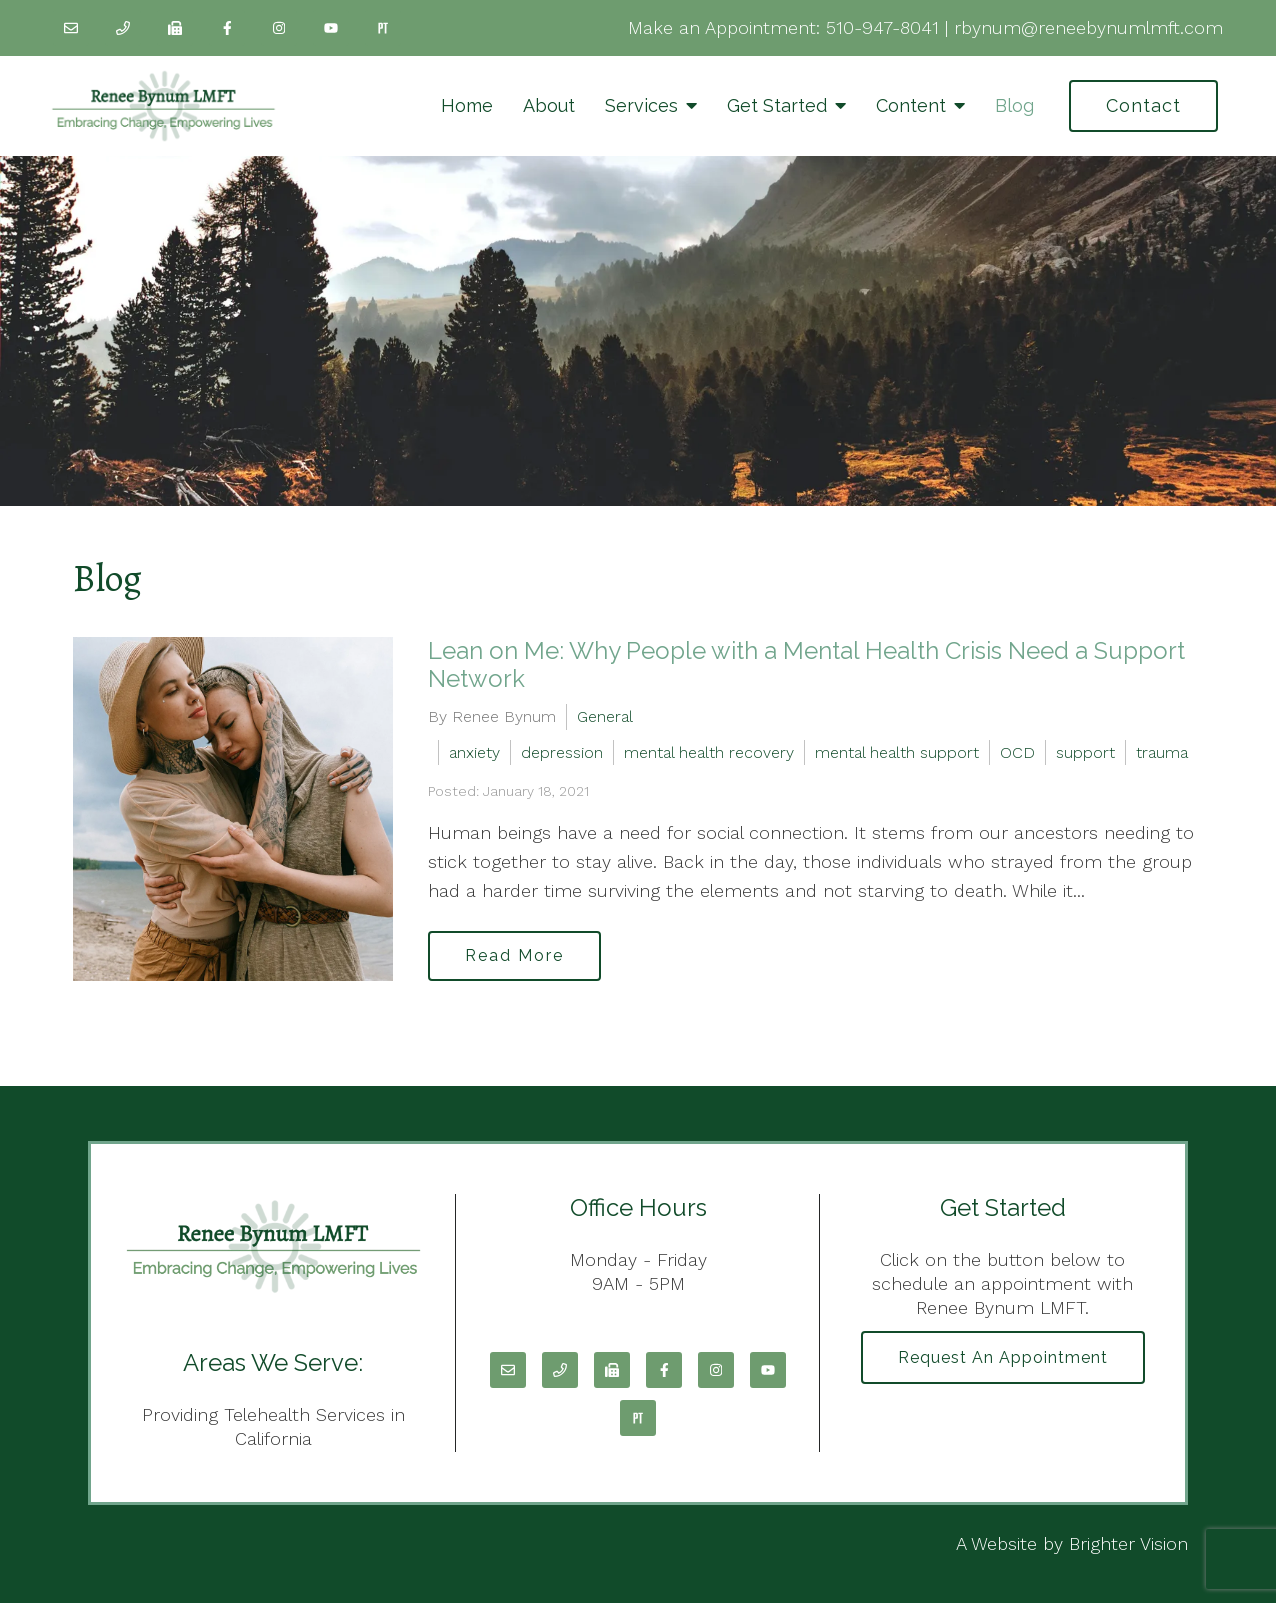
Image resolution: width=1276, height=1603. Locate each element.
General (605, 716)
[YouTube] (331, 28)
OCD (1017, 752)
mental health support (897, 752)
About (549, 105)
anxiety (474, 752)
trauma (1162, 752)
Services (641, 105)
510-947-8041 (882, 27)
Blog (1014, 105)
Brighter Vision (1128, 1543)
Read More (514, 955)
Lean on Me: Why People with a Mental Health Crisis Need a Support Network (806, 665)
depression (562, 752)
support (1085, 752)
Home (467, 105)
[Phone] (123, 28)
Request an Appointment (1003, 1357)
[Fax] (175, 28)
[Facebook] (227, 28)
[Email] (71, 28)
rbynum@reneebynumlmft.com (1088, 27)
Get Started (777, 105)
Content (911, 105)
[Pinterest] (383, 28)
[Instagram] (279, 28)
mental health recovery (709, 752)
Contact (1143, 105)
